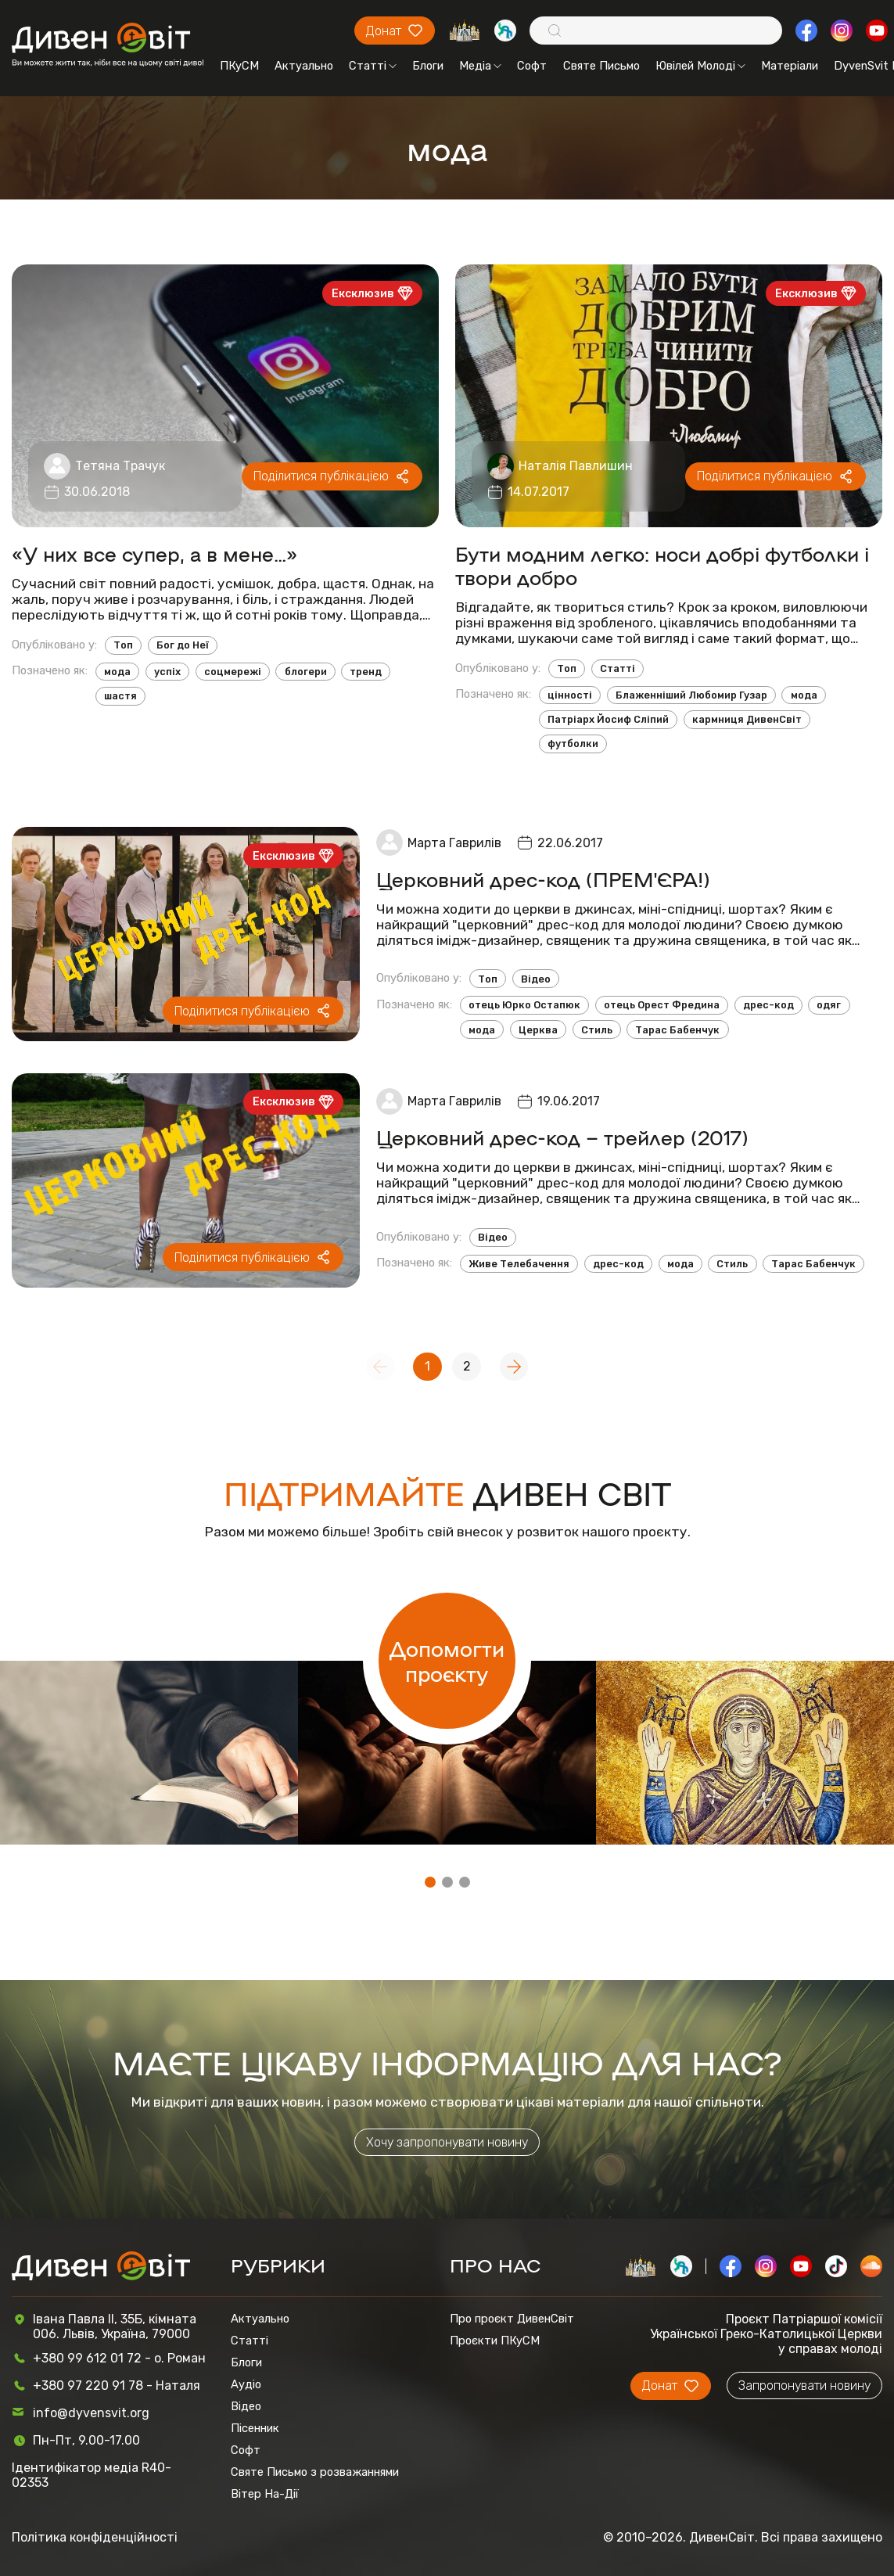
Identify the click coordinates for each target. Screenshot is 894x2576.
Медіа (480, 66)
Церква (538, 1030)
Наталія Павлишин (576, 465)
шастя (120, 696)
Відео (536, 979)
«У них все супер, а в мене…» (154, 553)
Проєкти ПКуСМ (495, 2340)
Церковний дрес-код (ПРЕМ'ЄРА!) (543, 878)
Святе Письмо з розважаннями (315, 2472)
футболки (573, 743)
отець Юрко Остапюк (524, 1005)
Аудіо (246, 2384)
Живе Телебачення (519, 1264)
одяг (829, 1005)
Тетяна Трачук (120, 465)
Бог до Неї (182, 645)
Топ (123, 645)
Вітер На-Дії (265, 2494)
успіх (167, 671)
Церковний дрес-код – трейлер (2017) (562, 1136)
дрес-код (768, 1005)
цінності (570, 695)
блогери (306, 671)
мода (117, 671)
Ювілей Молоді (700, 66)
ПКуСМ (239, 66)
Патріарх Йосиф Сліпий (608, 719)
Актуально (304, 66)
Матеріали (789, 66)
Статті (373, 66)
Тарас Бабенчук (677, 1030)
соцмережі (232, 671)
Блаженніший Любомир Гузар (691, 695)
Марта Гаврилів (454, 842)
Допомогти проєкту (447, 1661)
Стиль (596, 1030)
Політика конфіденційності (95, 2537)
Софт (532, 66)
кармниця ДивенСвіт (747, 719)
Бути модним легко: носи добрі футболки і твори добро (662, 564)
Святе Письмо (601, 66)
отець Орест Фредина (662, 1005)
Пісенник (255, 2428)
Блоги (427, 66)
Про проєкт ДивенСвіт (512, 2319)
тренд (366, 671)
